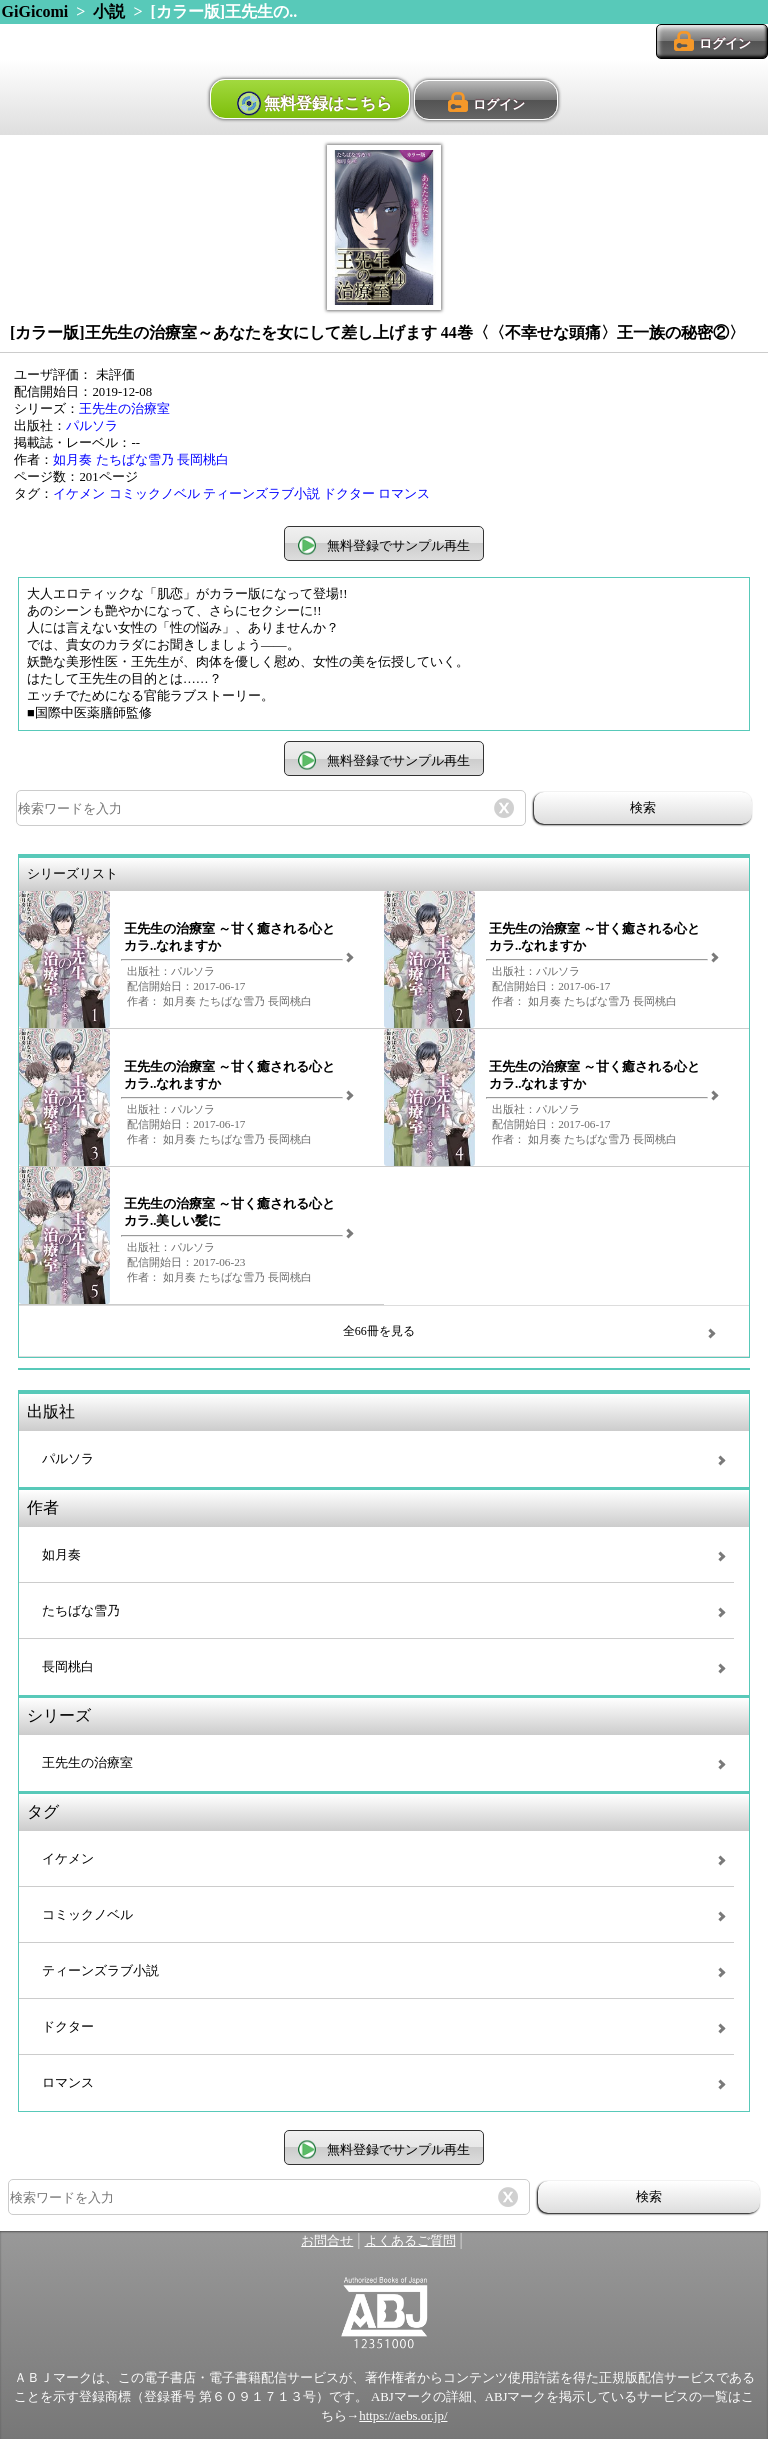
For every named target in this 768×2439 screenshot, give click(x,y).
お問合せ (327, 2241)
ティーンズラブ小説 (261, 494)
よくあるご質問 (410, 2241)
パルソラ (92, 426)
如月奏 (72, 460)
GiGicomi (35, 11)
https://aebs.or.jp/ (403, 2416)
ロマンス (404, 494)
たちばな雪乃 (135, 460)
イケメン (79, 494)
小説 (109, 11)
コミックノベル (154, 494)
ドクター (349, 494)
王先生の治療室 (124, 409)
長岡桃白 (203, 460)
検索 (643, 807)
